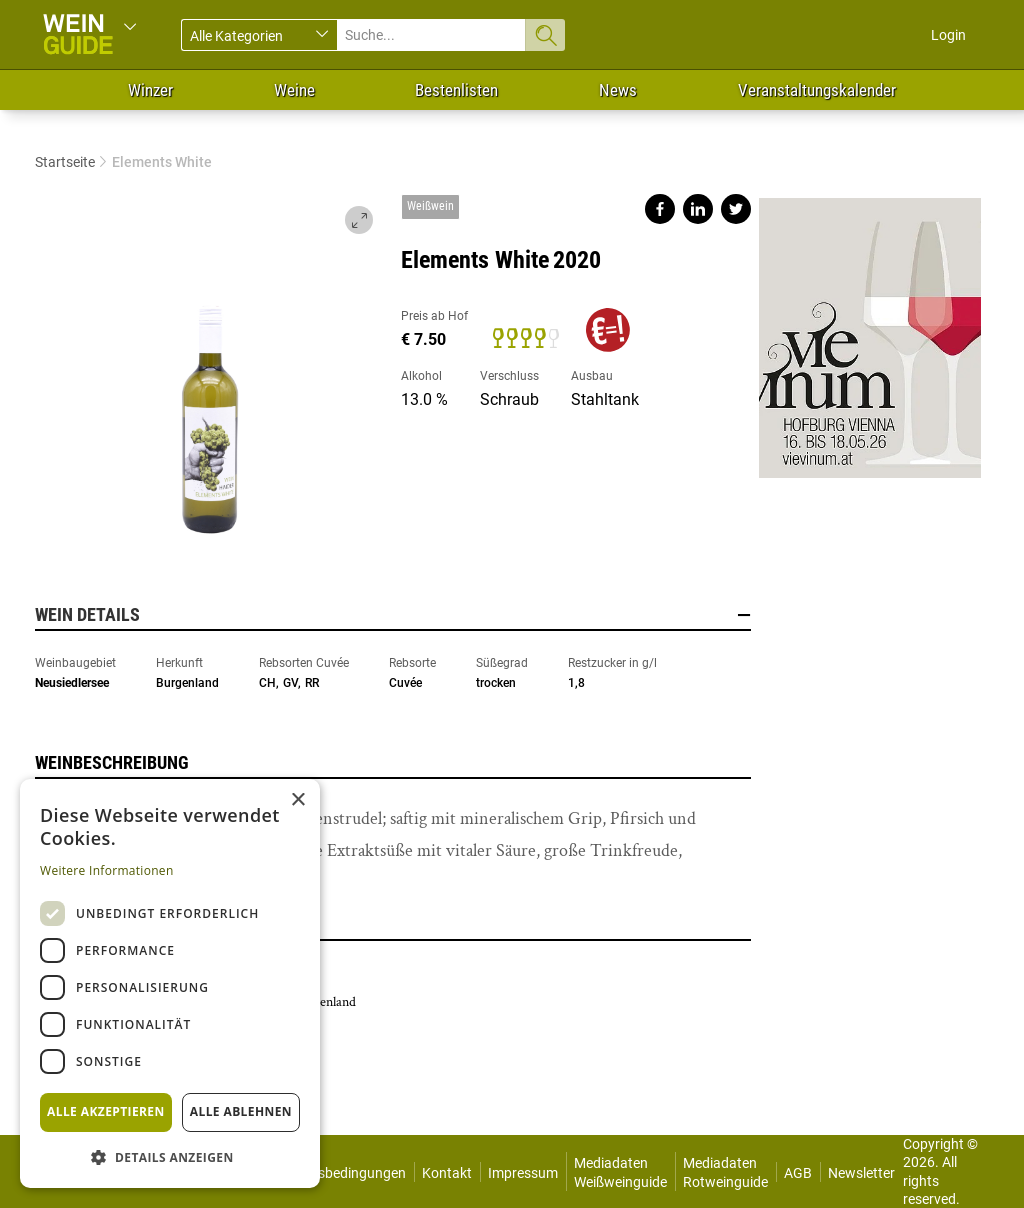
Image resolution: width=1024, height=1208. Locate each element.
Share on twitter (736, 209)
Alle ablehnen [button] (241, 1111)
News (618, 90)
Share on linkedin (698, 209)
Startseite (65, 162)
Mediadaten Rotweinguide (725, 1172)
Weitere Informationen (107, 870)
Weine (294, 90)
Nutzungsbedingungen (335, 1173)
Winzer (150, 90)
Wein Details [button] (393, 615)
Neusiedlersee (72, 683)
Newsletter (861, 1173)
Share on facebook (660, 209)
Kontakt (447, 1173)
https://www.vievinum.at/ (870, 330)
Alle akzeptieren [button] (106, 1111)
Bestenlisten (456, 90)
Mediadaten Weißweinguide (620, 1172)
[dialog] (170, 983)
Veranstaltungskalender (817, 90)
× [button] (297, 800)
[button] (170, 1156)
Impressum (523, 1173)
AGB (798, 1173)
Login (948, 35)
